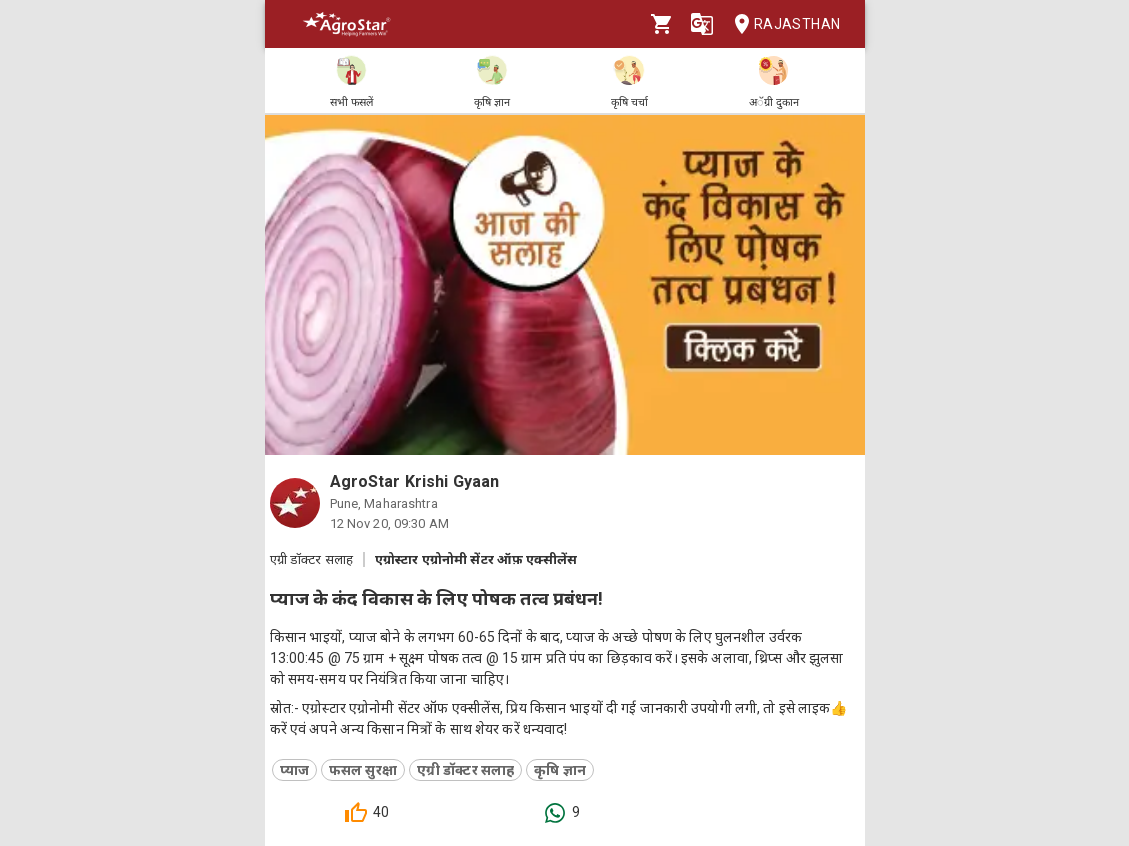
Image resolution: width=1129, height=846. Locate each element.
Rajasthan (781, 24)
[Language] (702, 24)
